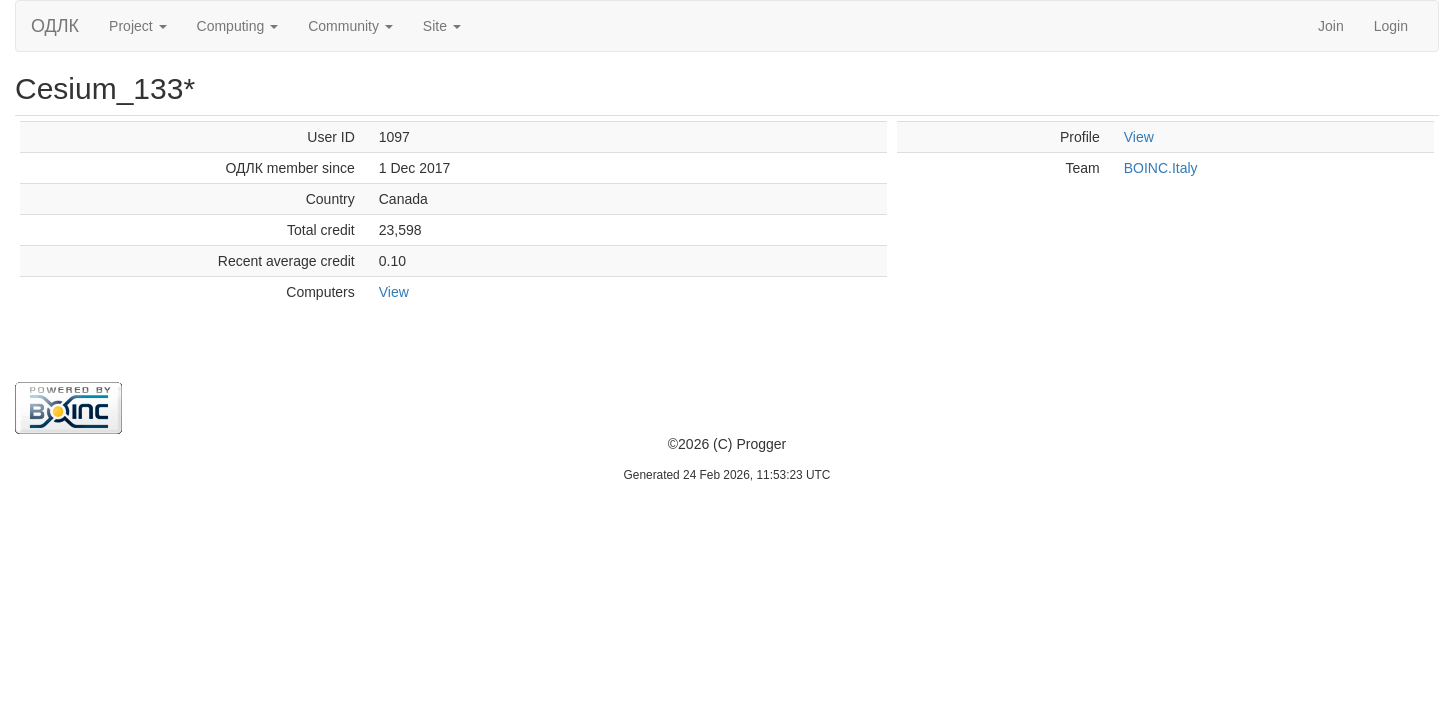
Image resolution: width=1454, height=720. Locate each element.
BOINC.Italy (1161, 168)
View (394, 292)
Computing (238, 26)
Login (1391, 26)
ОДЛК (55, 26)
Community (350, 26)
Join (1331, 26)
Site (442, 26)
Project (137, 26)
